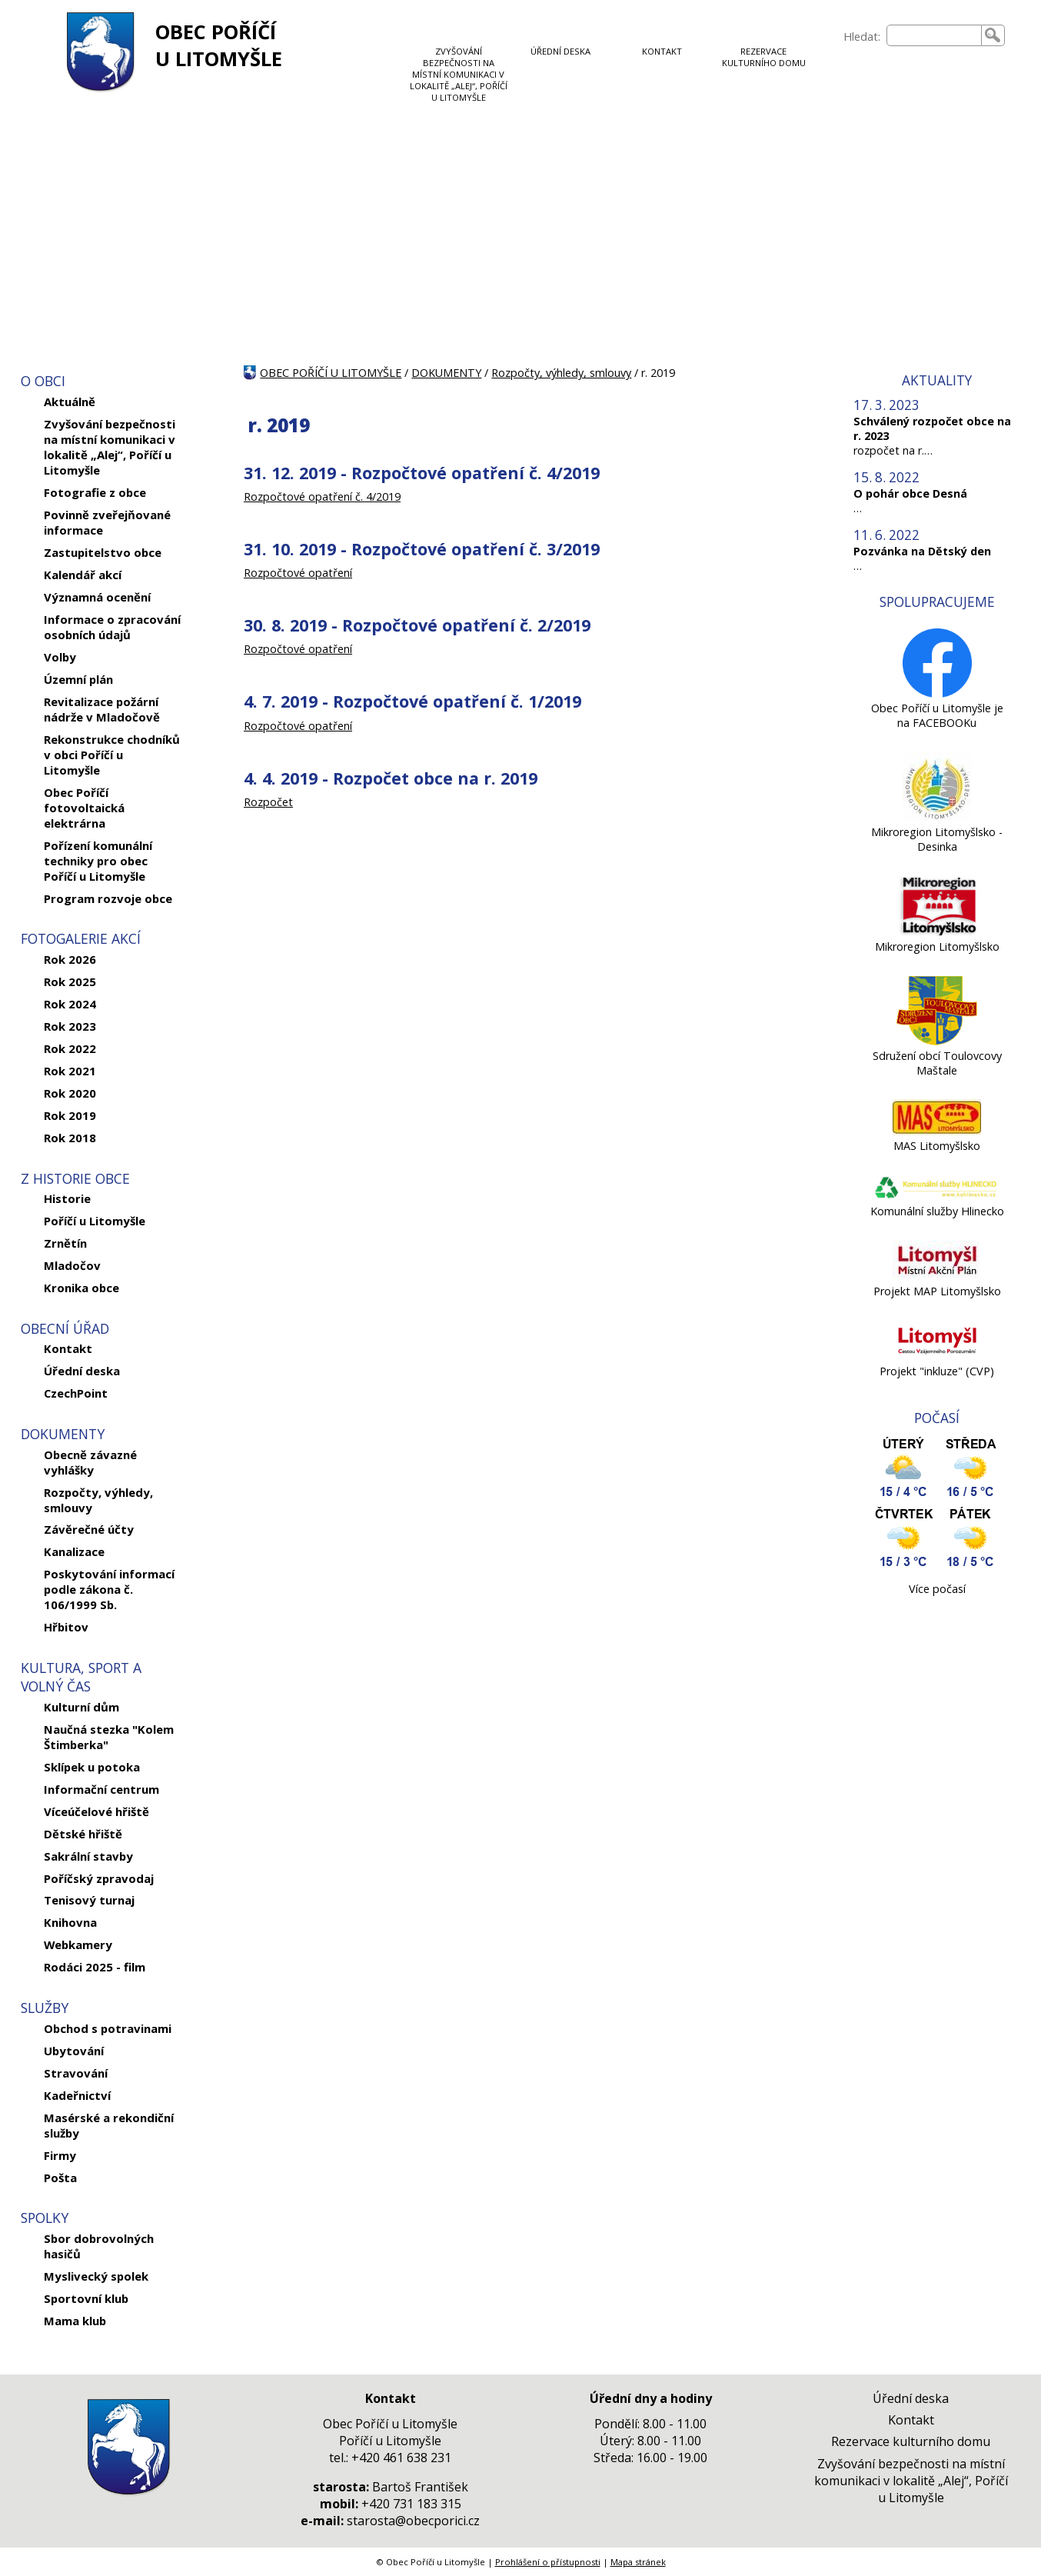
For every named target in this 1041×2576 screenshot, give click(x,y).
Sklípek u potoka (92, 1767)
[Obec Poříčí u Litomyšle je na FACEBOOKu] (937, 693)
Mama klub (75, 2320)
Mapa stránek (638, 2562)
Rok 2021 (70, 1070)
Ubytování (74, 2050)
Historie (67, 1198)
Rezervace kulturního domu (910, 2441)
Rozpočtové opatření (298, 572)
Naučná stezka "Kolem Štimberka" (109, 1736)
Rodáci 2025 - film (94, 1966)
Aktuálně (69, 401)
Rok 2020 (70, 1093)
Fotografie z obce (95, 492)
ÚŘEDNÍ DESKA (560, 51)
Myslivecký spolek (96, 2276)
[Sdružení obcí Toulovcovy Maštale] (937, 1041)
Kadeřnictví (77, 2095)
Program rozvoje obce (108, 898)
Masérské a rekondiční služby (109, 2125)
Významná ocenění (97, 597)
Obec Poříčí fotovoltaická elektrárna (84, 808)
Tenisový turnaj (89, 1900)
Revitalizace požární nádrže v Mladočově (102, 709)
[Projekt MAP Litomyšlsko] (937, 1276)
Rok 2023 (70, 1026)
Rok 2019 (70, 1115)
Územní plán (78, 679)
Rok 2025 (70, 981)
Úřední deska (82, 1370)
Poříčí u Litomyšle (94, 1220)
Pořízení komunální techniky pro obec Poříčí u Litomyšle (98, 861)
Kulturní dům (81, 1707)
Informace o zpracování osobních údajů (112, 627)
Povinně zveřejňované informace (107, 522)
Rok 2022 (70, 1048)
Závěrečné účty (89, 1529)
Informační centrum (101, 1789)
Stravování (76, 2073)
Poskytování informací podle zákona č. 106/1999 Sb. (109, 1589)
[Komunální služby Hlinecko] (937, 1196)
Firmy (60, 2155)
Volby (60, 657)
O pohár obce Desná (910, 493)
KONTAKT (662, 51)
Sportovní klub (86, 2298)
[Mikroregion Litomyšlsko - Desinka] (937, 817)
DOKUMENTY (446, 372)
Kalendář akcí (82, 574)
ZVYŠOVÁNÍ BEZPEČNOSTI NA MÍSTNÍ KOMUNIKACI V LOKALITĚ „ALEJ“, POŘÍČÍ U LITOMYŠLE (458, 74)
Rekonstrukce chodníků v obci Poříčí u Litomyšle (112, 754)
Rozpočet (268, 802)
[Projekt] (937, 1356)
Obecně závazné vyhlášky (90, 1462)
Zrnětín (65, 1243)
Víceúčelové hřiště (96, 1811)
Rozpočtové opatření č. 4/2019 (322, 496)
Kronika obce (81, 1287)
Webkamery (78, 1944)
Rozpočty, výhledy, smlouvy (98, 1500)
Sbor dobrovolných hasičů (99, 2246)
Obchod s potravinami (107, 2028)
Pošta (60, 2177)
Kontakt (68, 1348)
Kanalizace (74, 1551)
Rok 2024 (70, 1003)
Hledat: (861, 36)
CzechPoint (76, 1393)
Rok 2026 (70, 959)
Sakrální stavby (88, 1856)
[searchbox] (934, 35)
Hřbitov (66, 1627)
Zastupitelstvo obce (102, 552)
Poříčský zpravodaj (99, 1878)
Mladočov (72, 1265)
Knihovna (70, 1922)
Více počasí (937, 1588)
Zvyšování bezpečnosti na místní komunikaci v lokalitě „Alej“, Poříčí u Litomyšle (109, 447)
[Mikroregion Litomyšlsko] (937, 932)
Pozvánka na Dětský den (922, 551)
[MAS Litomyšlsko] (937, 1131)
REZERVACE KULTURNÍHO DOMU (764, 56)
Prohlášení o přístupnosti (547, 2562)
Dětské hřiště (83, 1833)
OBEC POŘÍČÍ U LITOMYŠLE (218, 45)
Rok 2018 (70, 1137)
